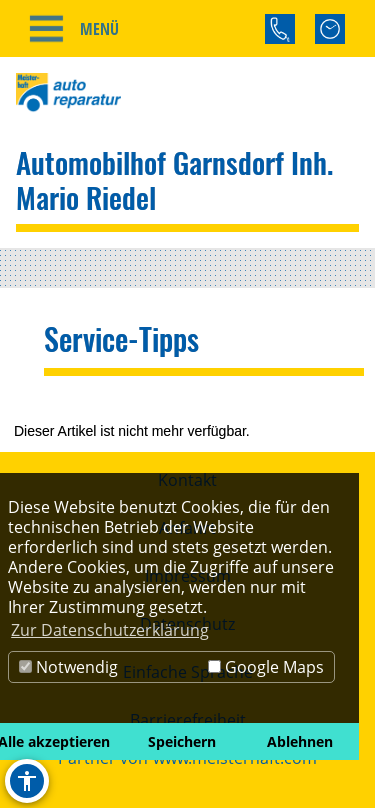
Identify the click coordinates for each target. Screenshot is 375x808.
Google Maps (266, 667)
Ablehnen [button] (300, 741)
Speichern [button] (182, 741)
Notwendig (68, 667)
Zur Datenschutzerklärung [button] (110, 630)
